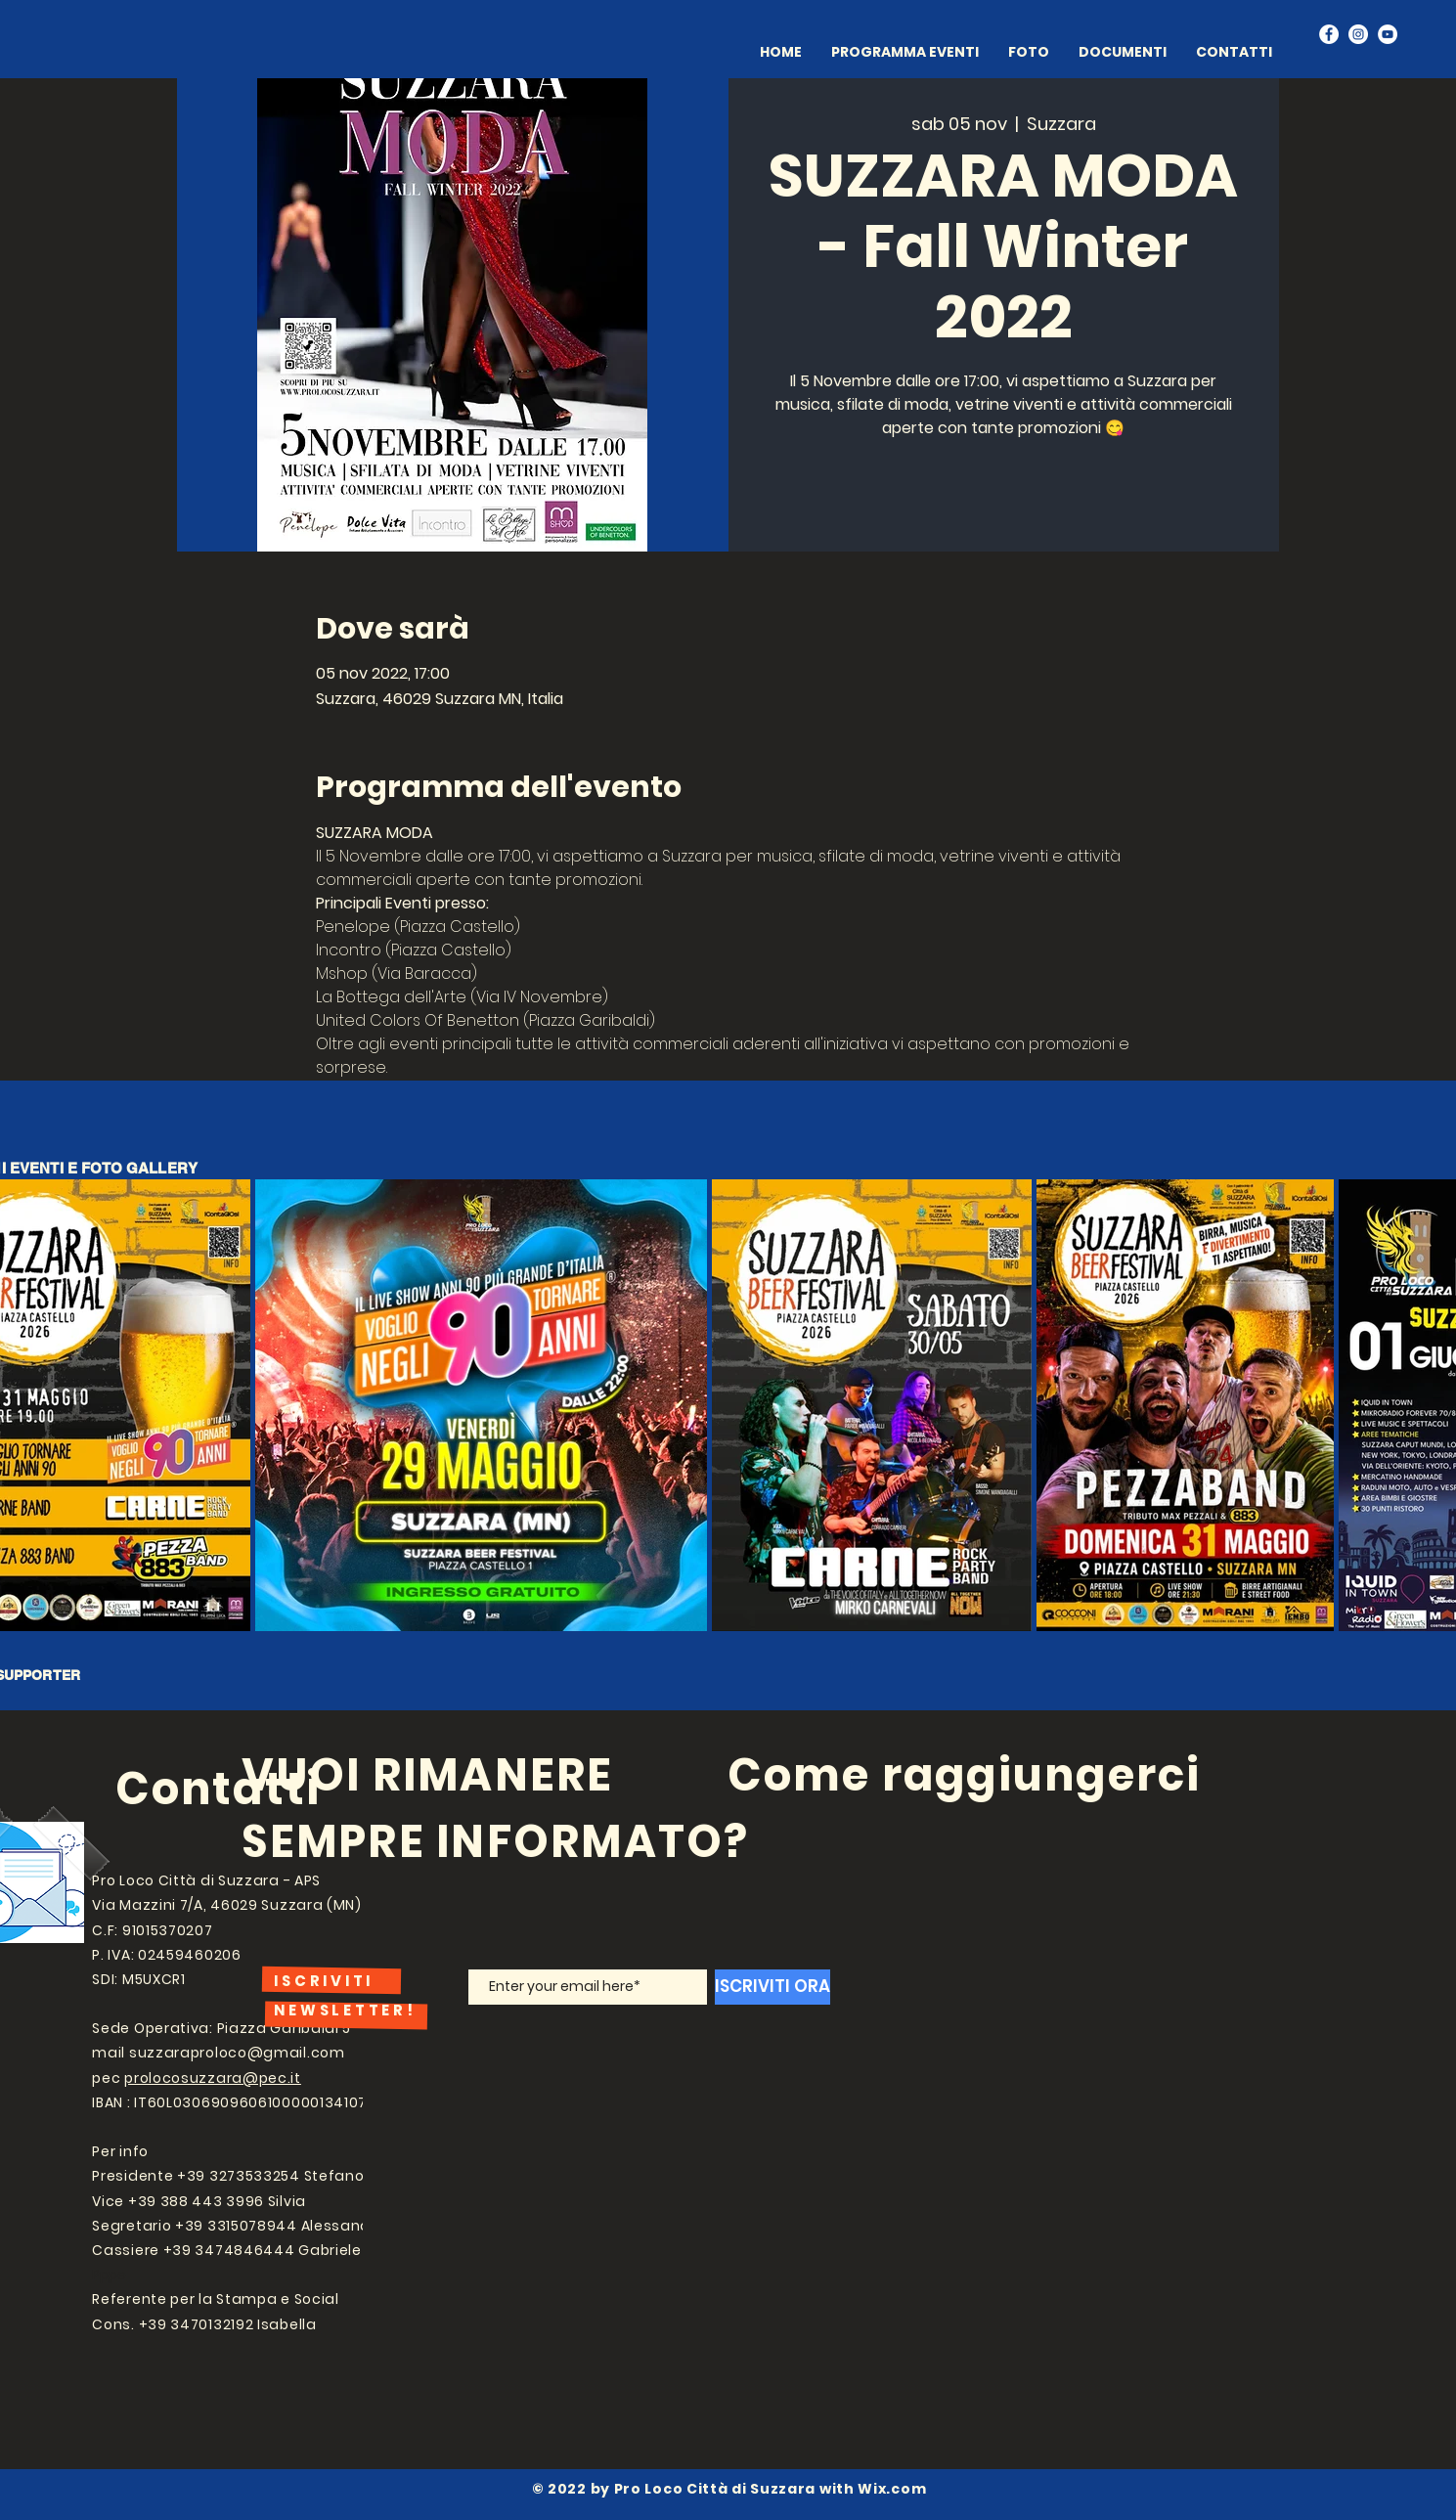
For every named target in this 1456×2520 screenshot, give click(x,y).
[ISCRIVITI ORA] (772, 1987)
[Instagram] (1358, 34)
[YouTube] (1387, 34)
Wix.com (892, 2488)
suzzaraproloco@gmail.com (237, 2052)
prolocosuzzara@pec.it (212, 2078)
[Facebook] (1329, 34)
